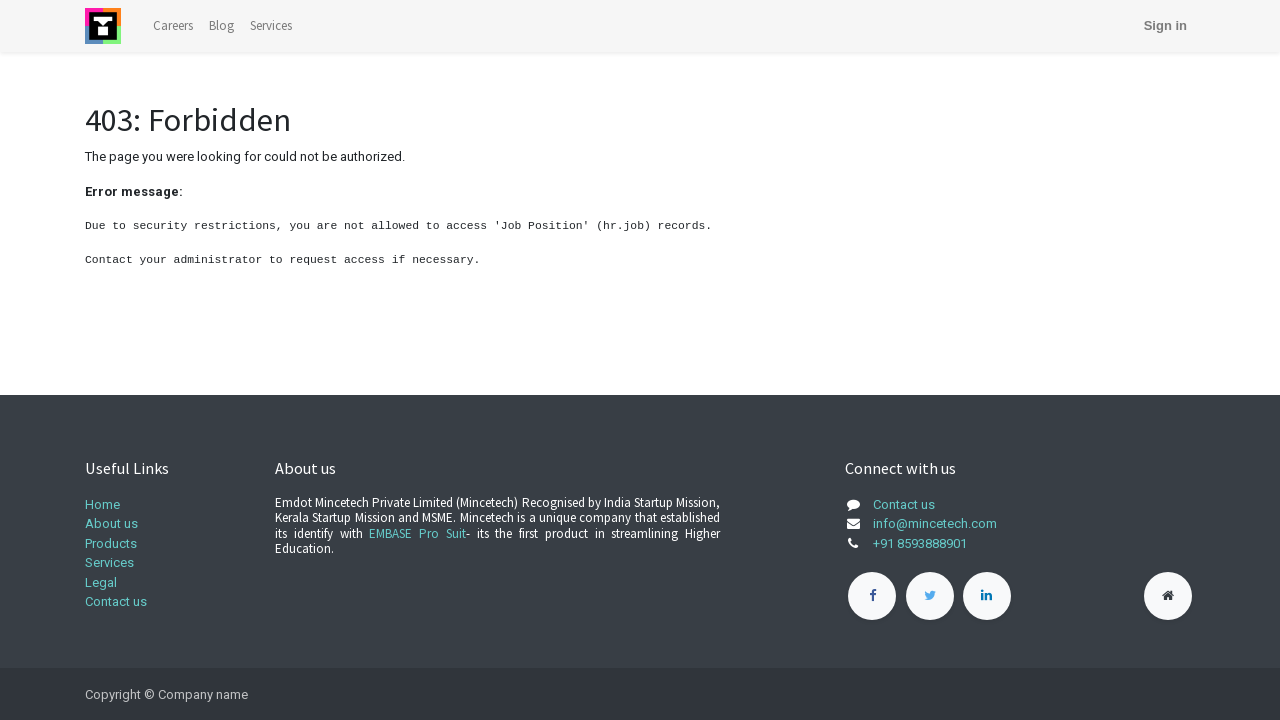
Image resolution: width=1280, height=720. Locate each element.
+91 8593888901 (920, 543)
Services (109, 562)
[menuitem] (173, 26)
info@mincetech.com (935, 523)
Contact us (116, 601)
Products (111, 543)
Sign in (1165, 25)
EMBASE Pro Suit (417, 533)
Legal (101, 582)
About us (111, 523)
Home (102, 504)
